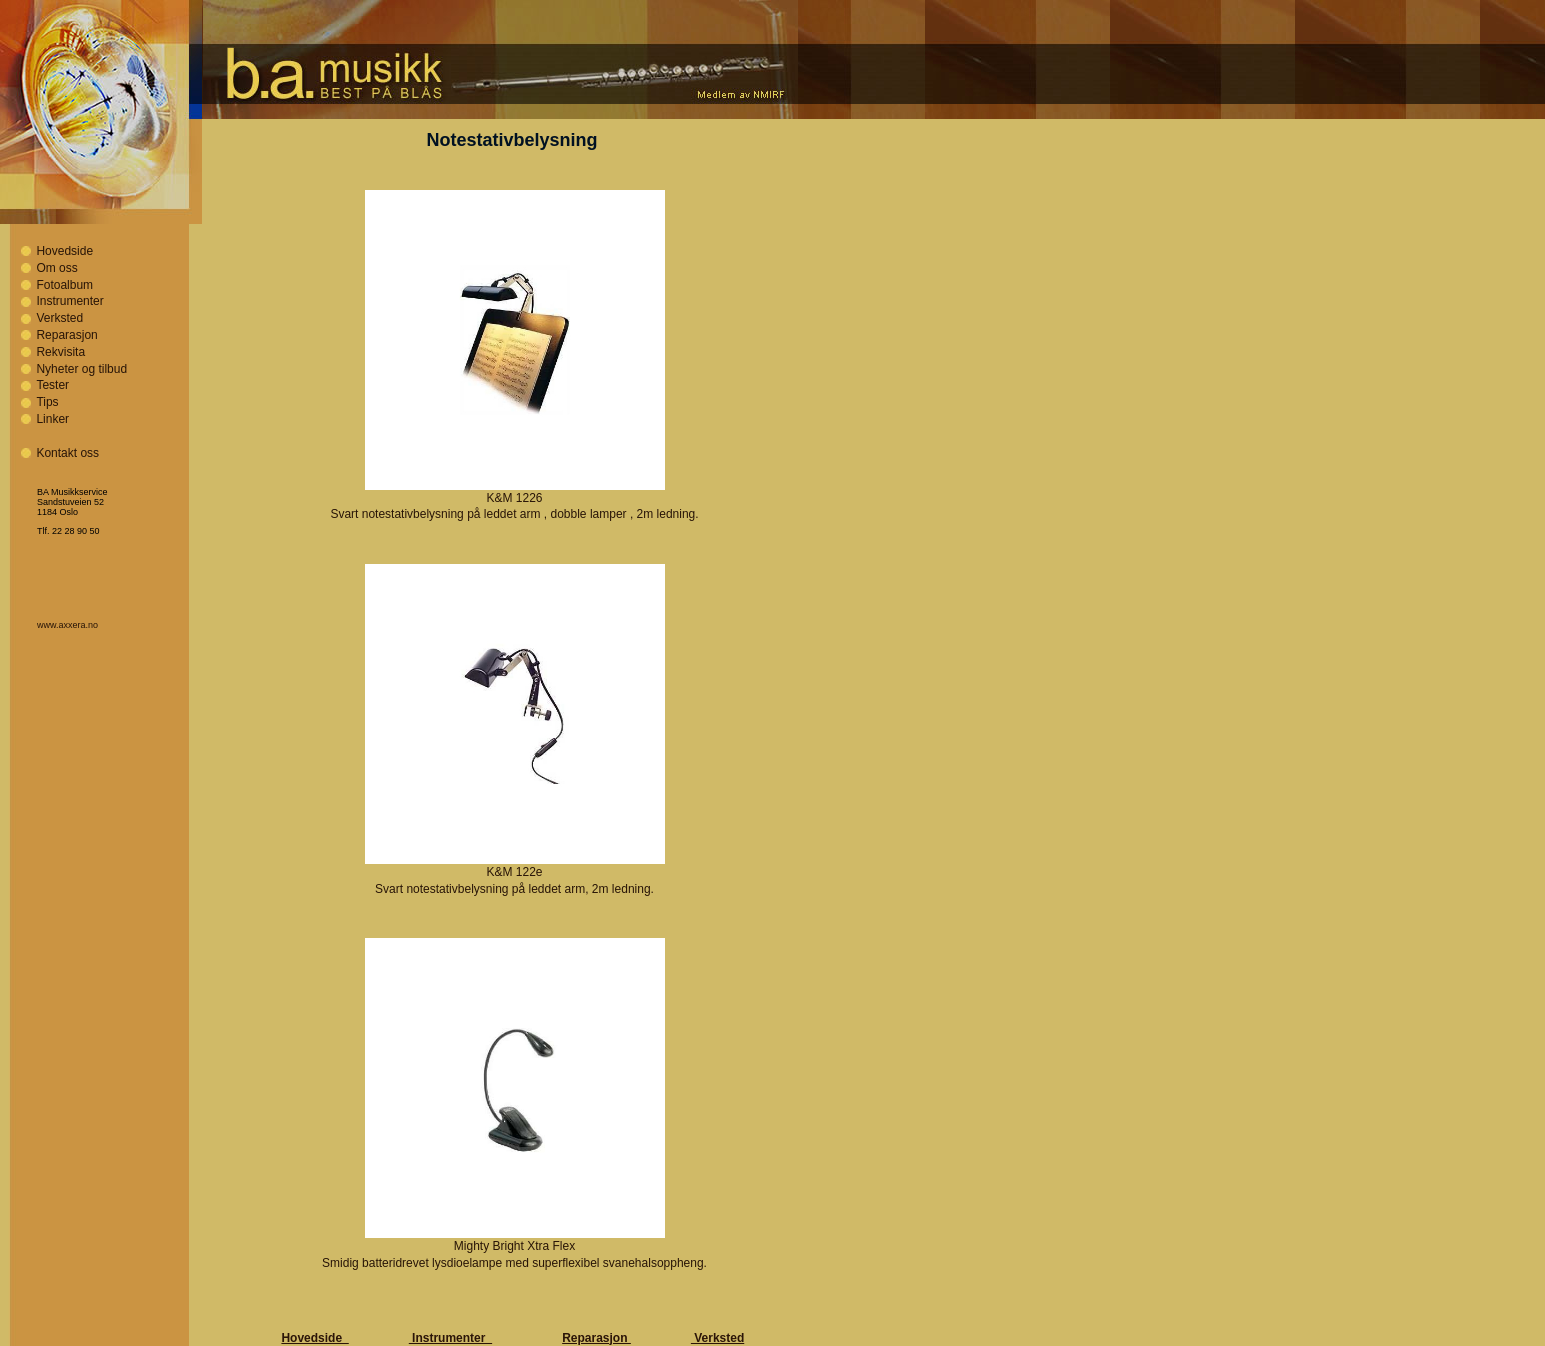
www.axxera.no (67, 625)
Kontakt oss (67, 453)
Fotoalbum (64, 285)
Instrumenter (69, 301)
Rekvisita (60, 352)
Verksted (59, 318)
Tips (47, 402)
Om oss (56, 268)
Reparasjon (66, 335)
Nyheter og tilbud (81, 369)
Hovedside (64, 251)
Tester (52, 385)
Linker (52, 419)
